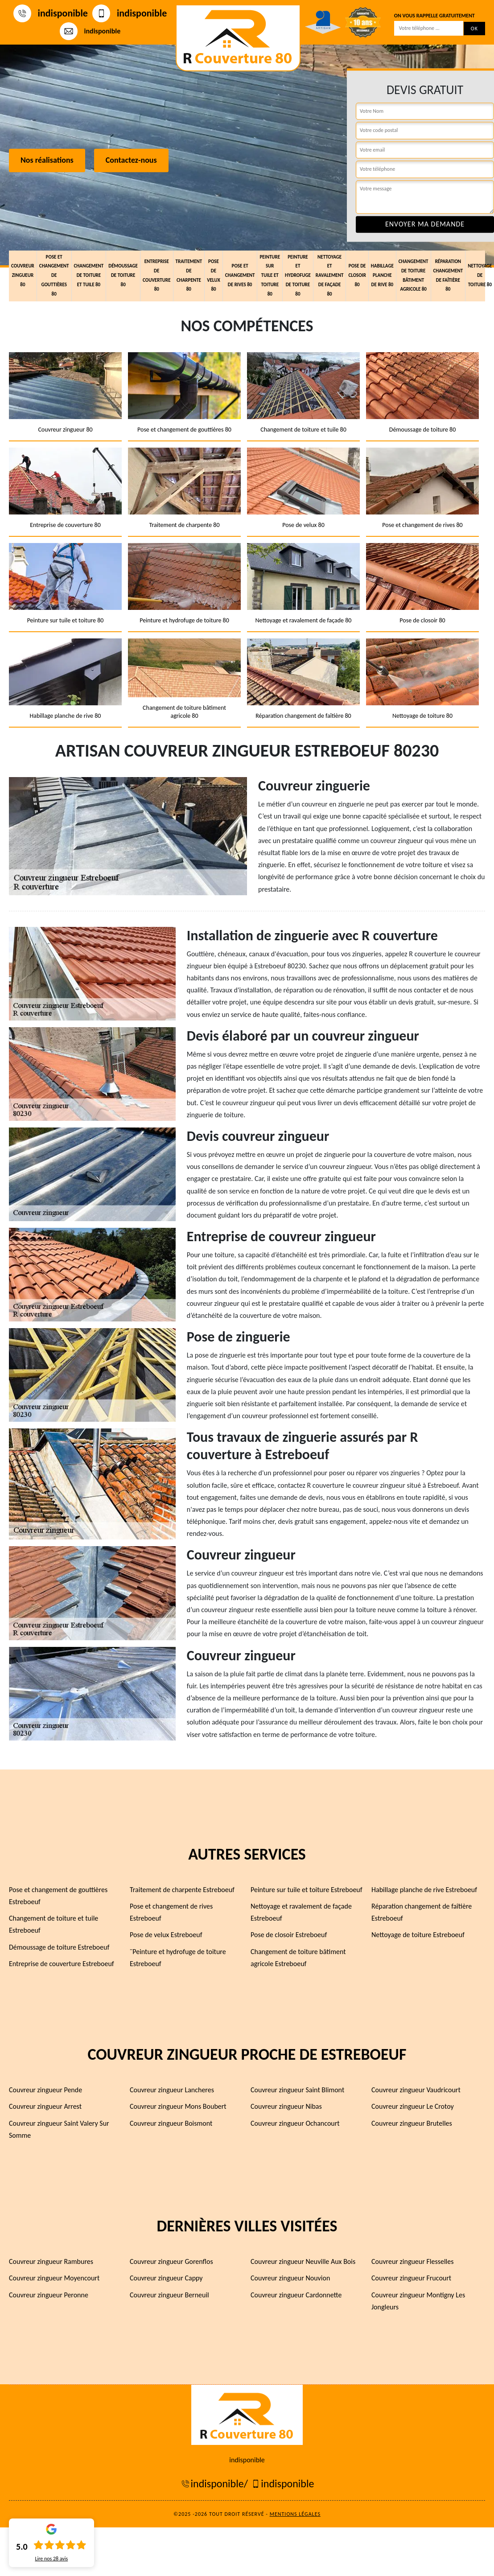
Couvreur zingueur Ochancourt (295, 2123)
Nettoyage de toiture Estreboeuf (418, 1934)
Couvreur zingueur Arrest (45, 2106)
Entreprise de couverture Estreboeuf (61, 1963)
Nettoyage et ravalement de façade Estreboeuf (301, 1912)
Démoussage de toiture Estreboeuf (59, 1946)
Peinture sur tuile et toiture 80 (269, 274)
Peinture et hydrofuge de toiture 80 (298, 274)
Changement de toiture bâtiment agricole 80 (413, 274)
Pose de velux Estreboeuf (166, 1934)
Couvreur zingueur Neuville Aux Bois (303, 2261)
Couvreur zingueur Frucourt (411, 2278)
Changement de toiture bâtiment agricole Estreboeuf (298, 1957)
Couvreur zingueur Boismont (171, 2123)
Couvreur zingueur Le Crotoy (412, 2106)
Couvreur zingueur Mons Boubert (178, 2106)
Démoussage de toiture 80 (123, 275)
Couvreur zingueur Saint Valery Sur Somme (59, 2129)
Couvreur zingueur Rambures (51, 2261)
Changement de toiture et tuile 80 (89, 275)
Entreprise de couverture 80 (157, 274)
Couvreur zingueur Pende (45, 2090)
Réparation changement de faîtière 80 (448, 274)
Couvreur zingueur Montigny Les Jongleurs (418, 2300)
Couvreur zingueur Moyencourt (54, 2278)
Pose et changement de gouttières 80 (54, 274)
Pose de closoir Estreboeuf (289, 1934)
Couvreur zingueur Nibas (286, 2106)
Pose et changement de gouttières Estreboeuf (58, 1895)
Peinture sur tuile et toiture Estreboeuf (306, 1889)
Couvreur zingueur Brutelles (411, 2123)
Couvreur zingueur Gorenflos (171, 2261)
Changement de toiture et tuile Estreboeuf (53, 1924)
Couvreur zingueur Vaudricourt (416, 2090)
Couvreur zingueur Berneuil (169, 2294)
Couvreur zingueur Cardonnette (296, 2294)
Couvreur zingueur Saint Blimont (297, 2090)
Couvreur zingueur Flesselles (412, 2261)
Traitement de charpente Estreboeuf (182, 1889)
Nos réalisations (47, 160)
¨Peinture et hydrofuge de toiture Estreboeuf (178, 1957)
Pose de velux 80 (213, 274)
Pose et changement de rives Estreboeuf (171, 1912)
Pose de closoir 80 (357, 275)
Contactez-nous (131, 160)
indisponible (50, 13)
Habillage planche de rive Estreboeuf (424, 1889)
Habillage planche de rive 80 (382, 275)
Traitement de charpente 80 (189, 274)
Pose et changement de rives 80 (240, 275)
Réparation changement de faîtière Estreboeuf (421, 1912)
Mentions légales (295, 2514)
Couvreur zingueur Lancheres (172, 2090)
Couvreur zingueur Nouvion (290, 2278)
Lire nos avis (51, 2558)
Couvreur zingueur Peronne (48, 2294)
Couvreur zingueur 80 (22, 275)
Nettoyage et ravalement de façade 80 (330, 274)
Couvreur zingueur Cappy (166, 2278)
